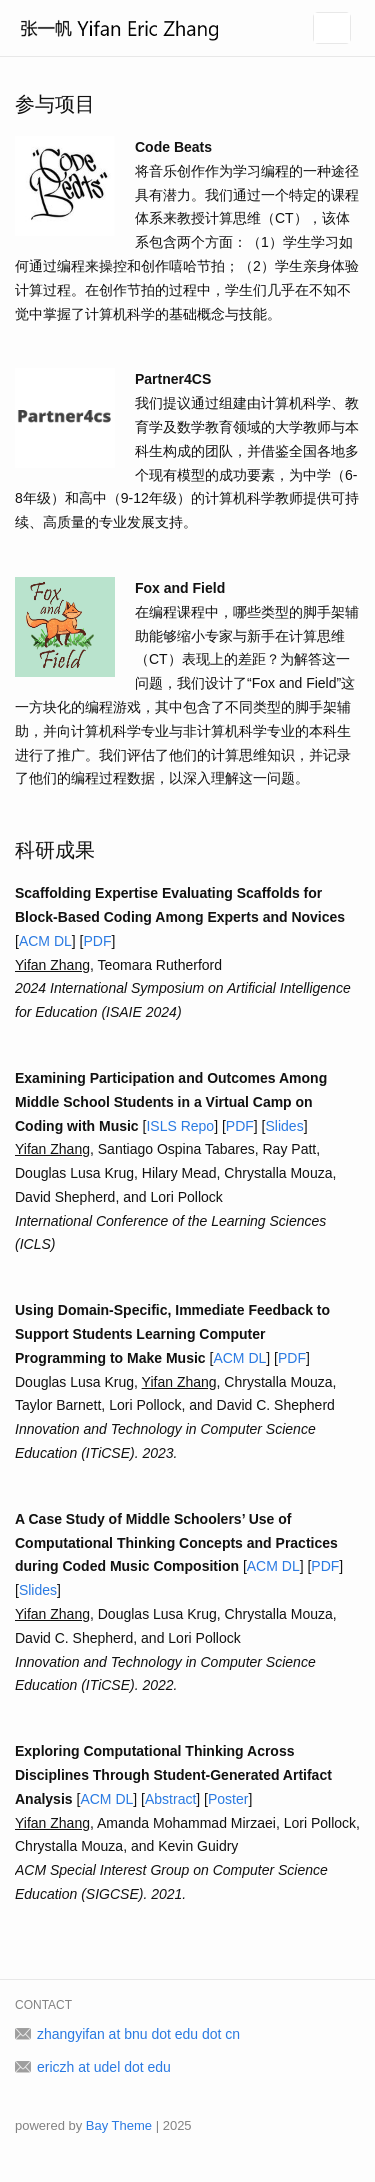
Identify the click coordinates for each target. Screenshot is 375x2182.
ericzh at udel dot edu (104, 2067)
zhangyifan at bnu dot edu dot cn (138, 2034)
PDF (97, 941)
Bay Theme (119, 2125)
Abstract (170, 1799)
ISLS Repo (180, 1126)
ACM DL (45, 941)
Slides (285, 1126)
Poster (228, 1799)
